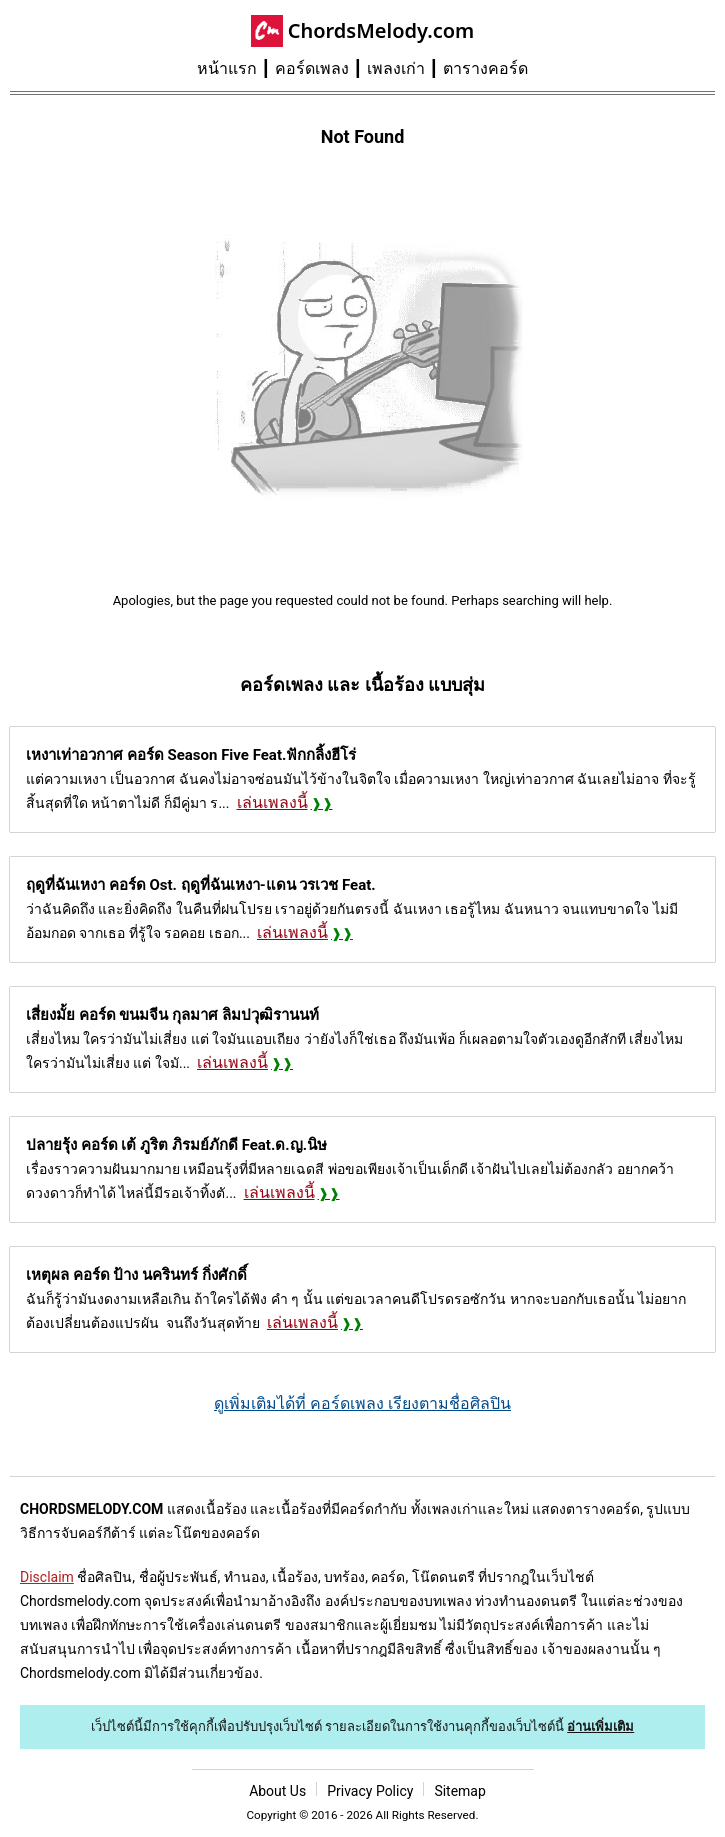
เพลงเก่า (396, 68)
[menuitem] (236, 69)
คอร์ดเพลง (312, 68)
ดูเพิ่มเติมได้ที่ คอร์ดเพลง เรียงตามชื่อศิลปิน (362, 1403)
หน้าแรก (227, 68)
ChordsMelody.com (381, 30)
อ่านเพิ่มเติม (600, 1726)
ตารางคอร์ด (485, 68)
